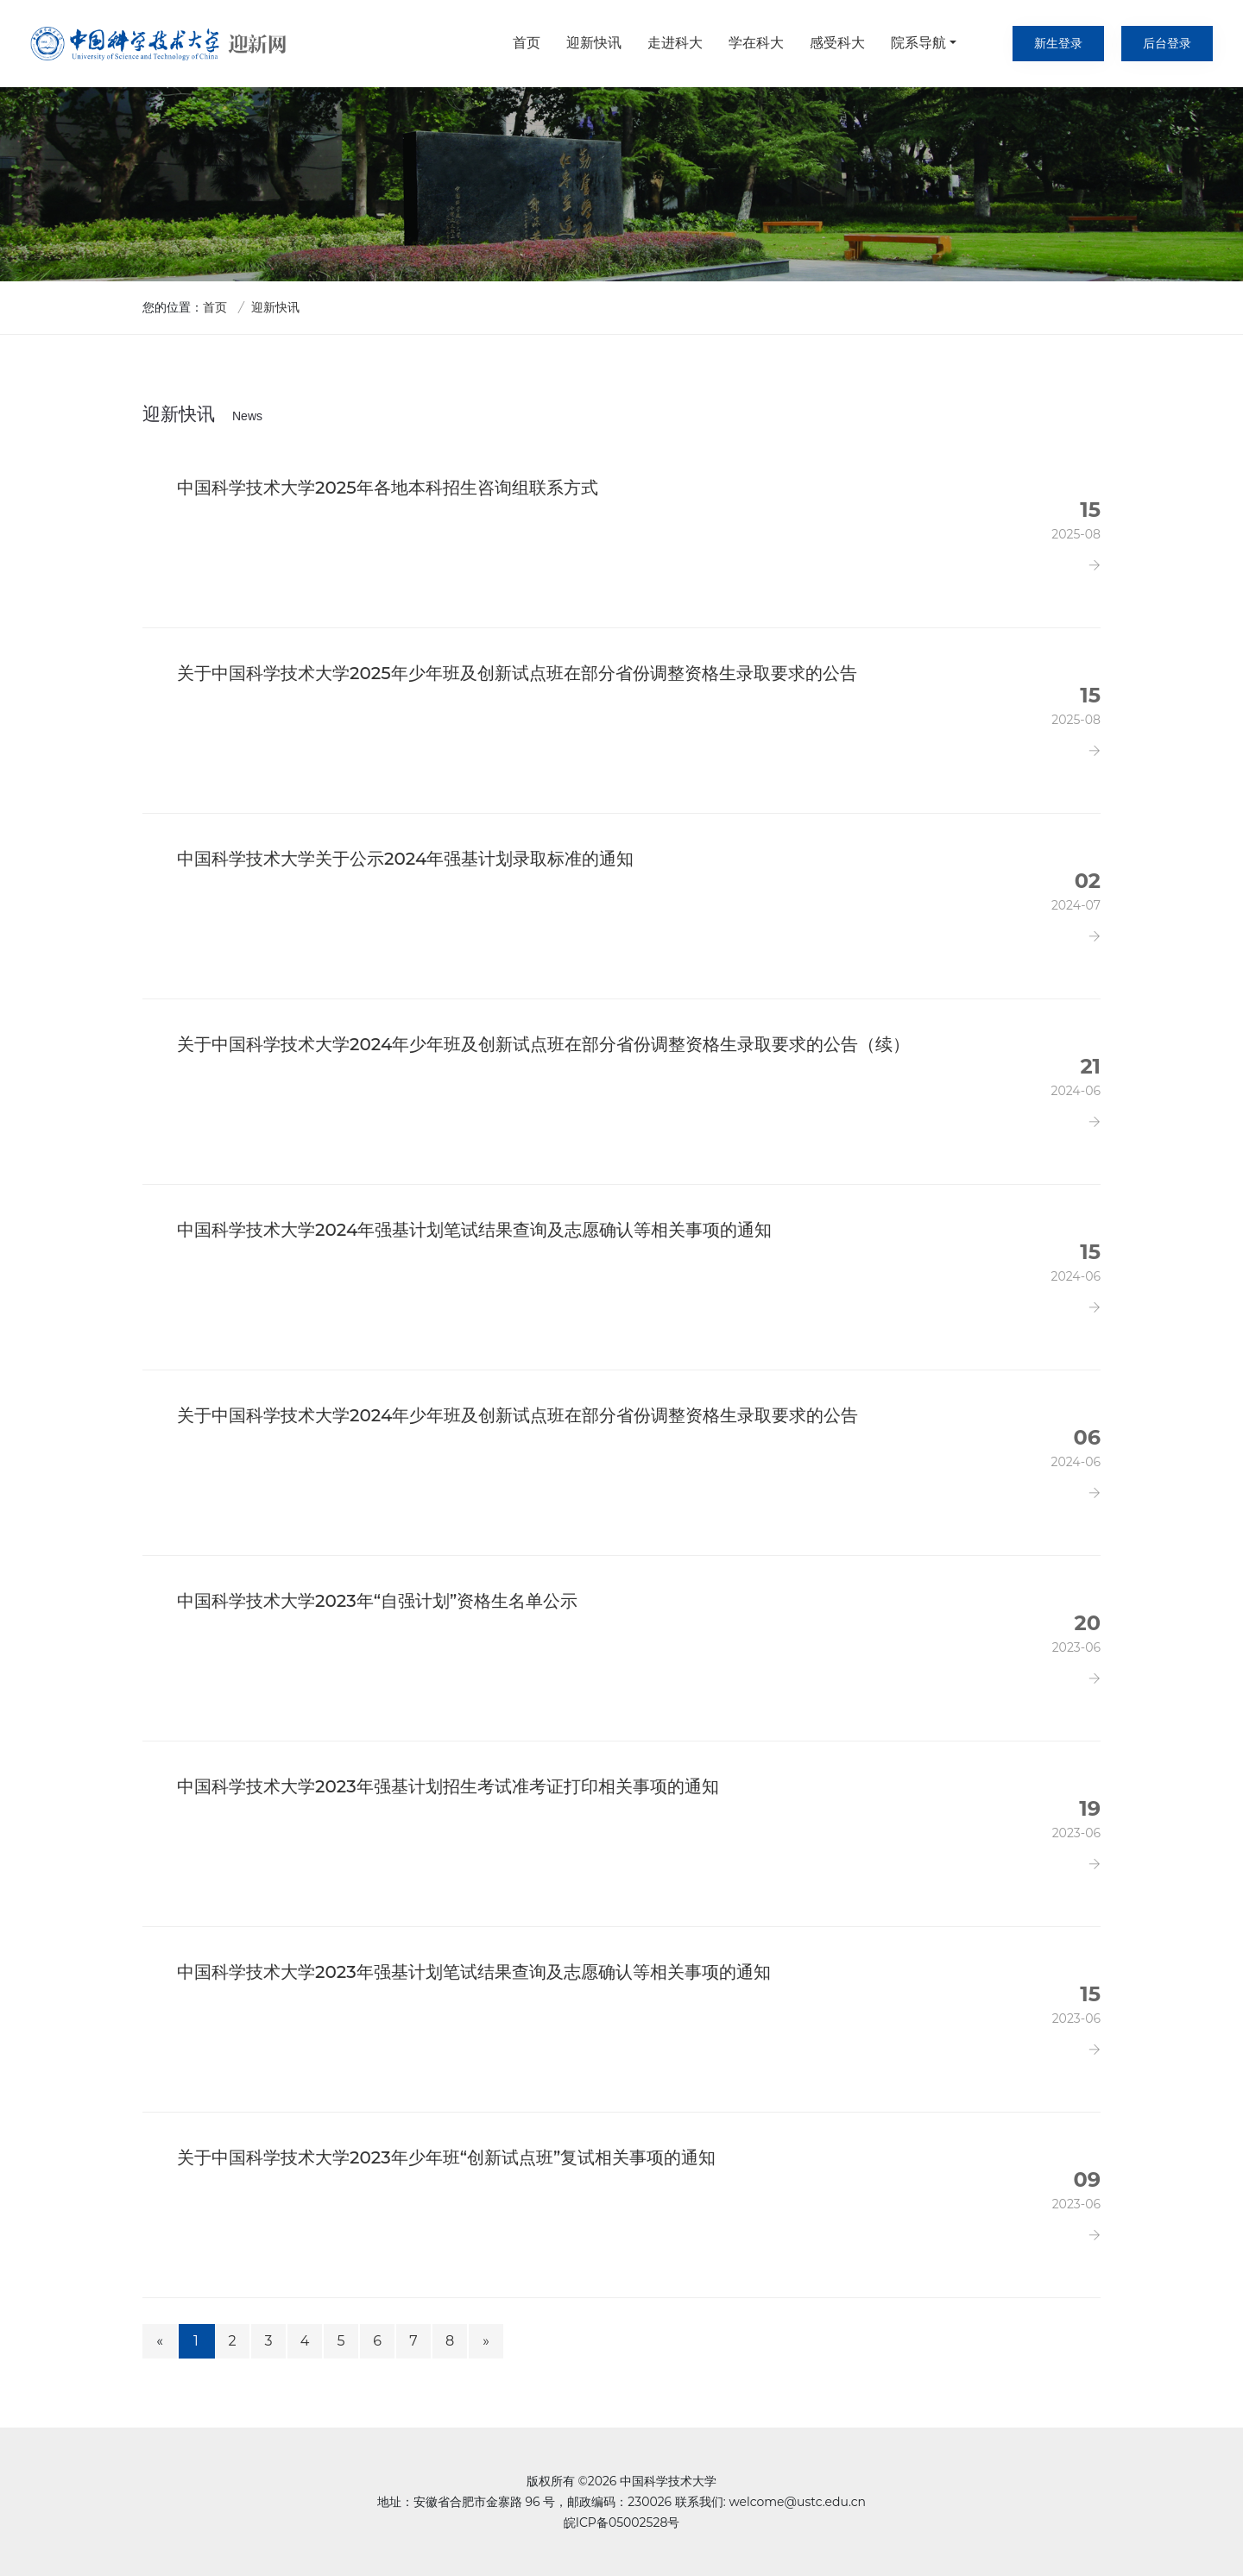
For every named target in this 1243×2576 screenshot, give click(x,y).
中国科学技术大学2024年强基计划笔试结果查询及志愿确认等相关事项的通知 (474, 1229)
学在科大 (756, 43)
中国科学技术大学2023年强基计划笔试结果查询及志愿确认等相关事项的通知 (474, 1972)
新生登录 (1058, 43)
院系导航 (918, 43)
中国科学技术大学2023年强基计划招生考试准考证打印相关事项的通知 (448, 1786)
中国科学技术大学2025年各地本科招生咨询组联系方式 (387, 487)
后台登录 (1167, 43)
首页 (526, 43)
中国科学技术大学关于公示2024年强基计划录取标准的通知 (405, 858)
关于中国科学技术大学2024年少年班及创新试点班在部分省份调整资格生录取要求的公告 (517, 1415)
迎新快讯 (594, 43)
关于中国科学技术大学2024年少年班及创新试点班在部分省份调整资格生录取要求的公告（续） (543, 1044)
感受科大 (837, 43)
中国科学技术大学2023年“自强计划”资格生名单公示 (377, 1600)
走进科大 (675, 43)
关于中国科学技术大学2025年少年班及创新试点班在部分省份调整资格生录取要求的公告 (517, 673)
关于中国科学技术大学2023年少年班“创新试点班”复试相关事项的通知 (446, 2157)
